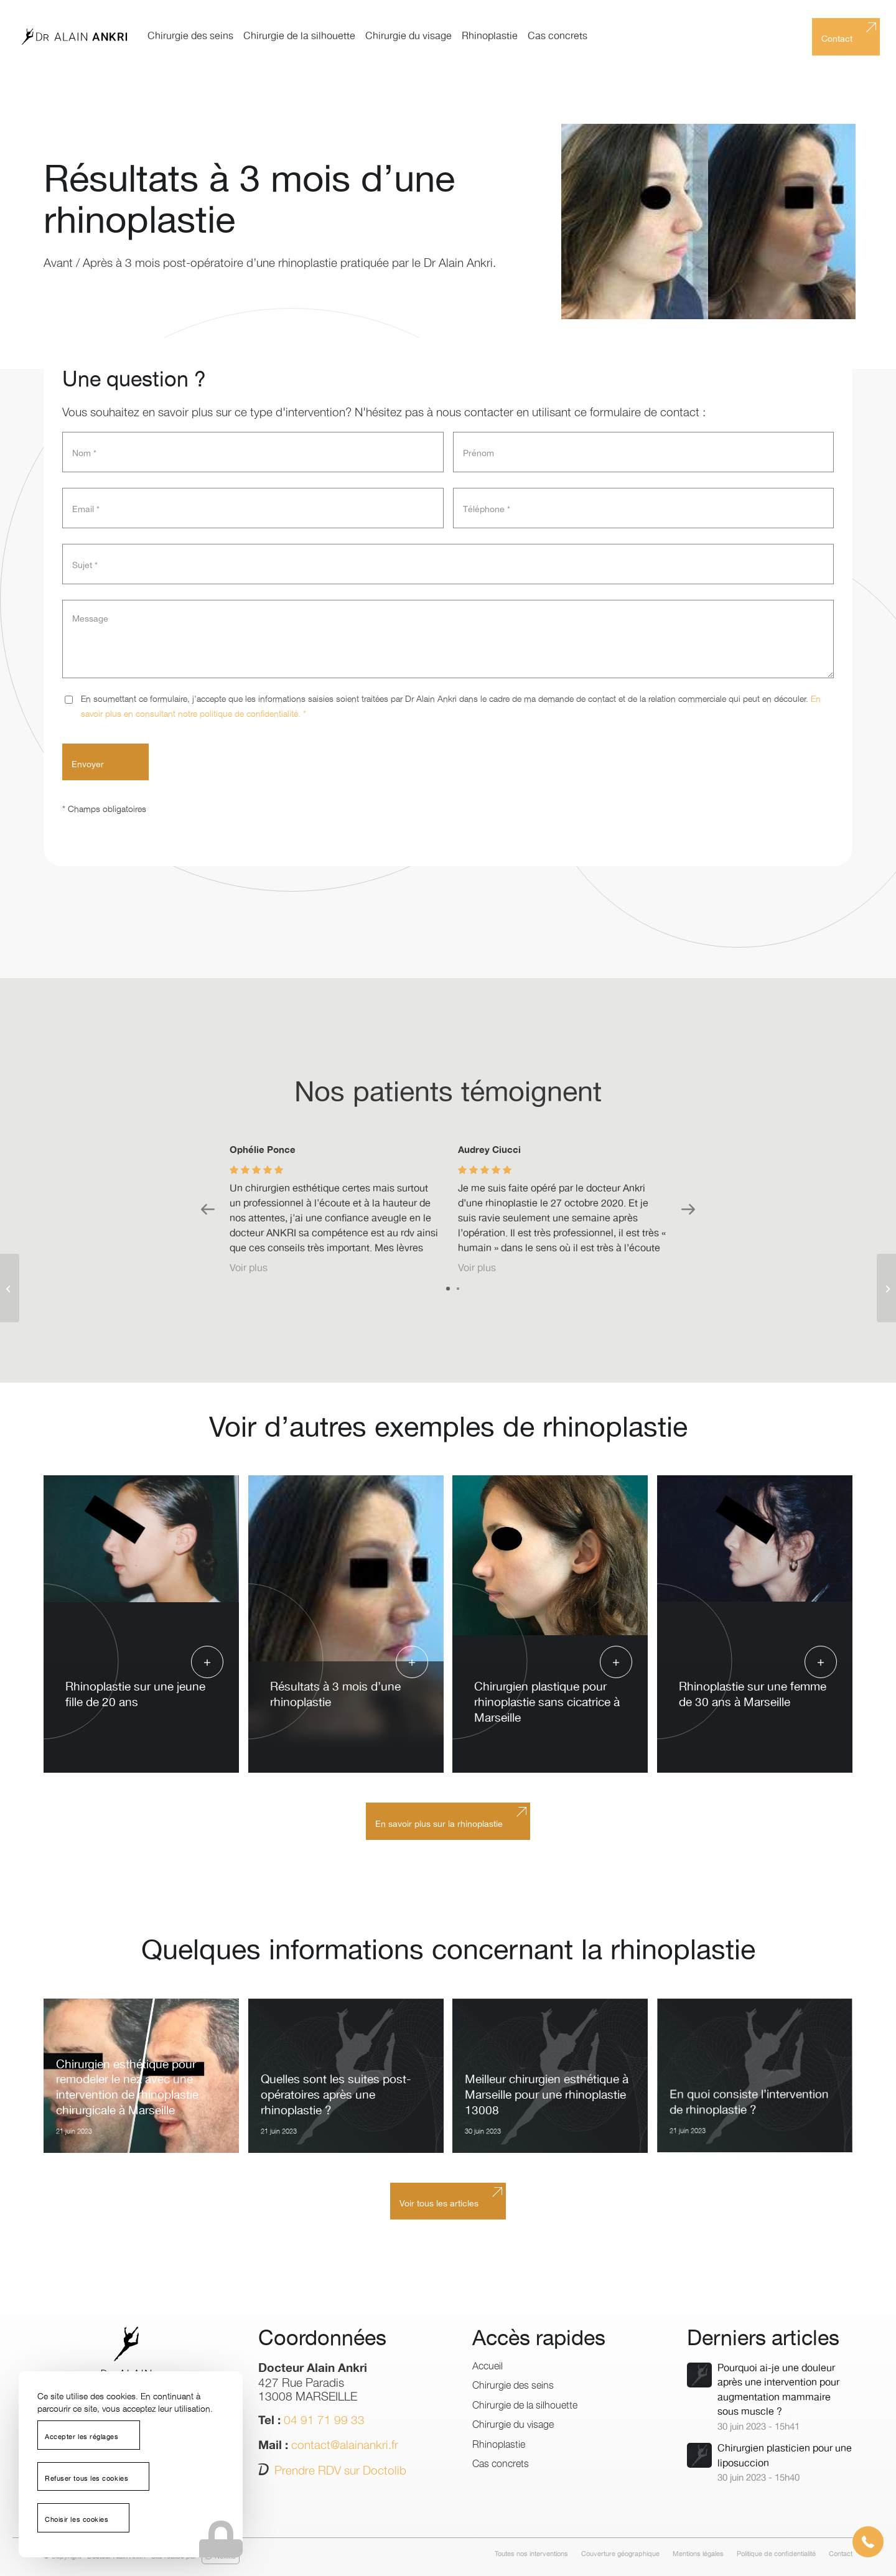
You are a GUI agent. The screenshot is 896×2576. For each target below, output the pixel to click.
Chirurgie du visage (513, 2423)
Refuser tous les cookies (86, 2479)
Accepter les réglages (82, 2437)
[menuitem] (190, 36)
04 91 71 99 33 (324, 2419)
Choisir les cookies (76, 2520)
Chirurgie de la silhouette (524, 2404)
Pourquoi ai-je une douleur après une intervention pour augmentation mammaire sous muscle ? (778, 2390)
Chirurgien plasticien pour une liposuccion (784, 2456)
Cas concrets (500, 2462)
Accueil (487, 2365)
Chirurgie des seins (513, 2384)
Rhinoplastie (498, 2443)
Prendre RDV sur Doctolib (340, 2469)
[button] (868, 2541)
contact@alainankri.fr (344, 2444)
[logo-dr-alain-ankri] (74, 36)
